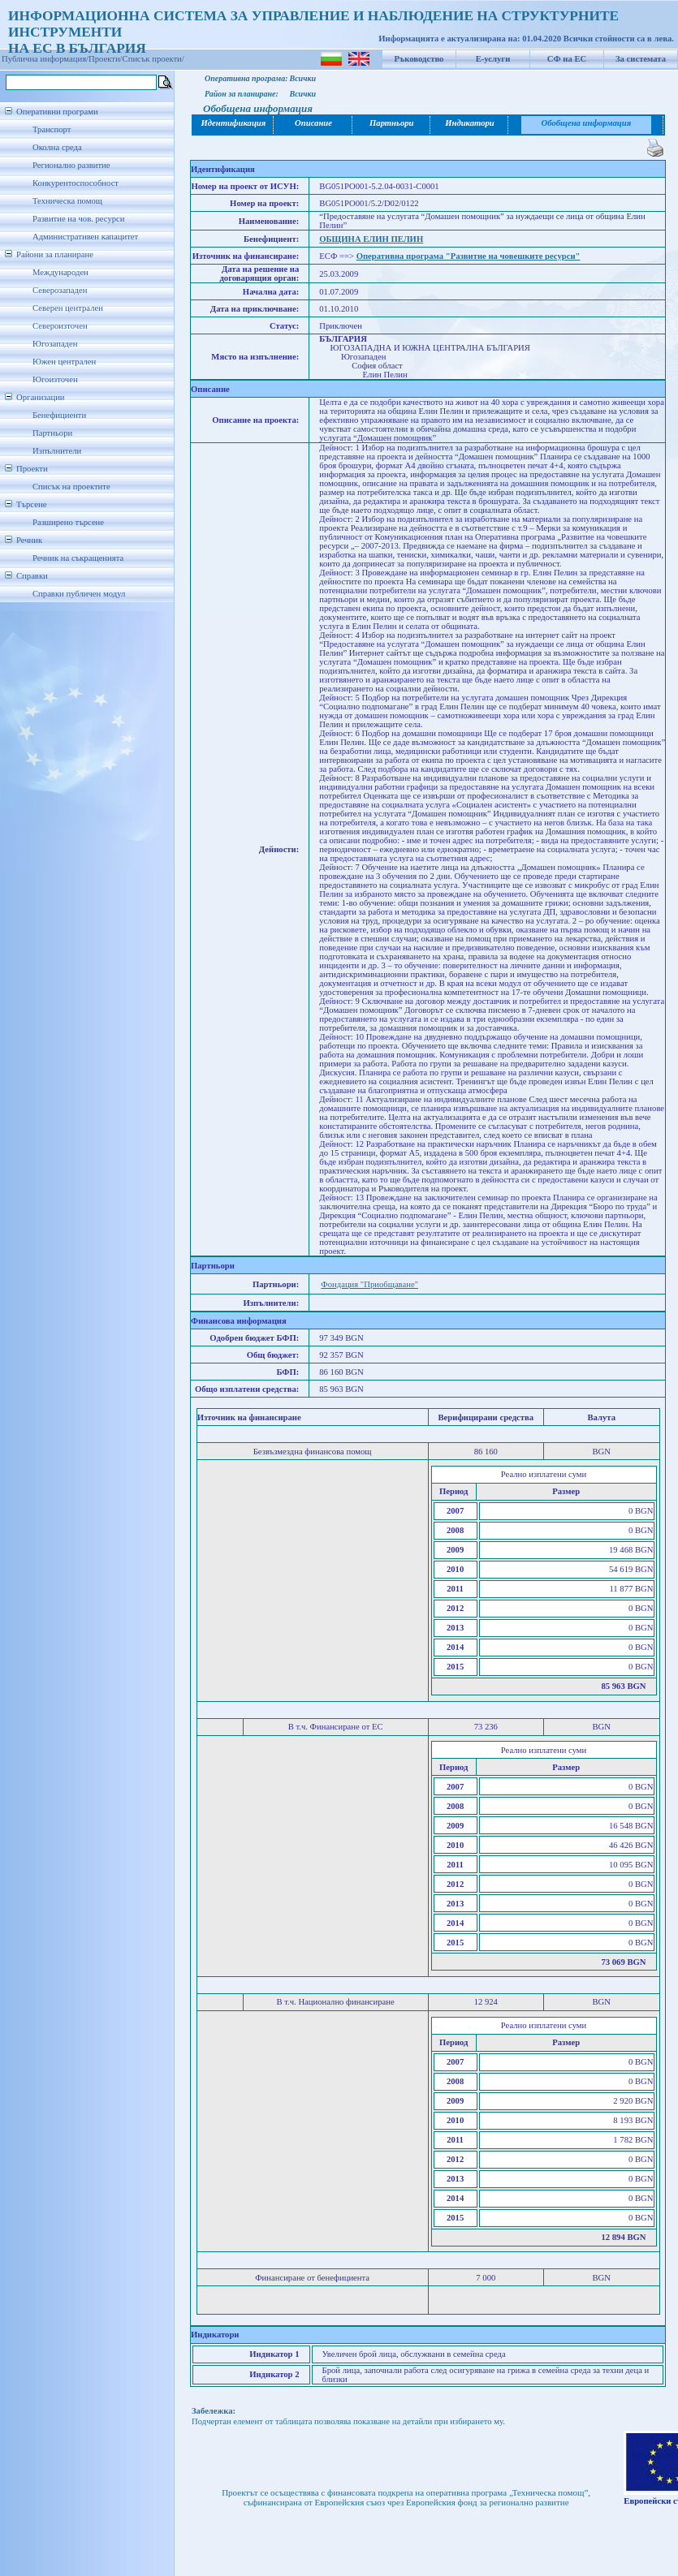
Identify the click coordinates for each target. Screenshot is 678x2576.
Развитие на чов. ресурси (78, 218)
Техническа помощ (67, 200)
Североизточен (60, 325)
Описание (313, 122)
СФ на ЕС (566, 58)
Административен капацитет (85, 236)
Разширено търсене (68, 522)
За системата (640, 58)
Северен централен (67, 308)
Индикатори (469, 122)
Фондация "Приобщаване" (369, 1284)
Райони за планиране (54, 254)
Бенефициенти (59, 415)
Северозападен (59, 290)
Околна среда (57, 147)
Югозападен (54, 343)
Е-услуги (493, 58)
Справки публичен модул (78, 593)
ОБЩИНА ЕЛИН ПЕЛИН (371, 239)
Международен (60, 272)
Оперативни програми (57, 111)
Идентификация (233, 122)
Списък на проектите (71, 486)
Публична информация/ (45, 58)
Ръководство (419, 58)
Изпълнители (56, 450)
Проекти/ (106, 58)
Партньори (52, 433)
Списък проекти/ (153, 58)
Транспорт (51, 129)
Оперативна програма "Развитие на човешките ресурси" (468, 256)
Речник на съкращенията (77, 558)
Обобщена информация (587, 122)
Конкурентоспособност (75, 183)
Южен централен (64, 361)
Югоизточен (55, 379)
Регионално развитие (71, 165)
